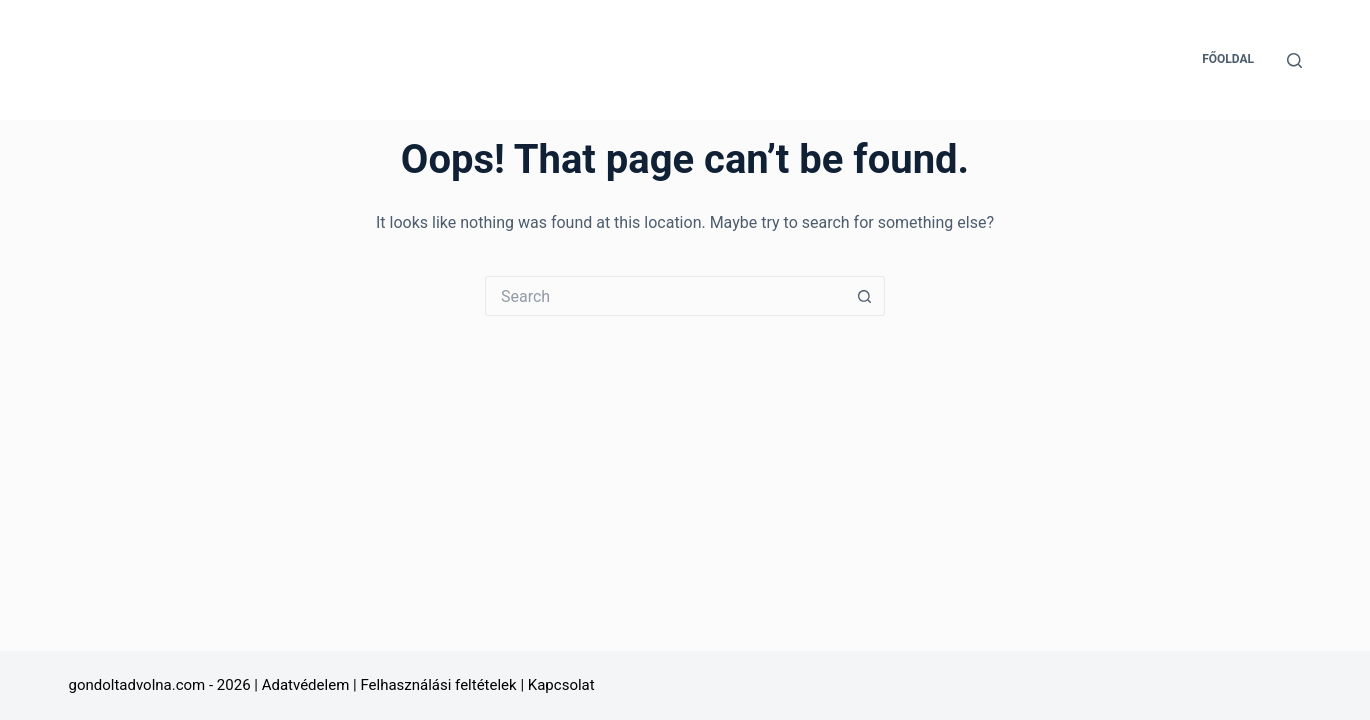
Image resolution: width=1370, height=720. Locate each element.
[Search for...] (665, 296)
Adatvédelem (306, 685)
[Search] (1294, 60)
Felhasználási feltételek (438, 685)
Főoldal (1228, 59)
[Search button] (865, 296)
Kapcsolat (561, 685)
